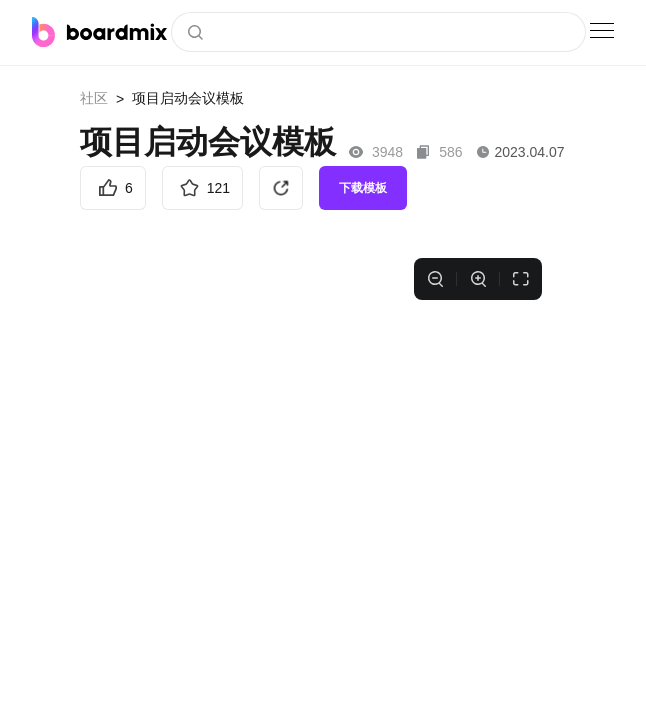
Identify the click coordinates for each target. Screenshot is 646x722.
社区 (94, 98)
